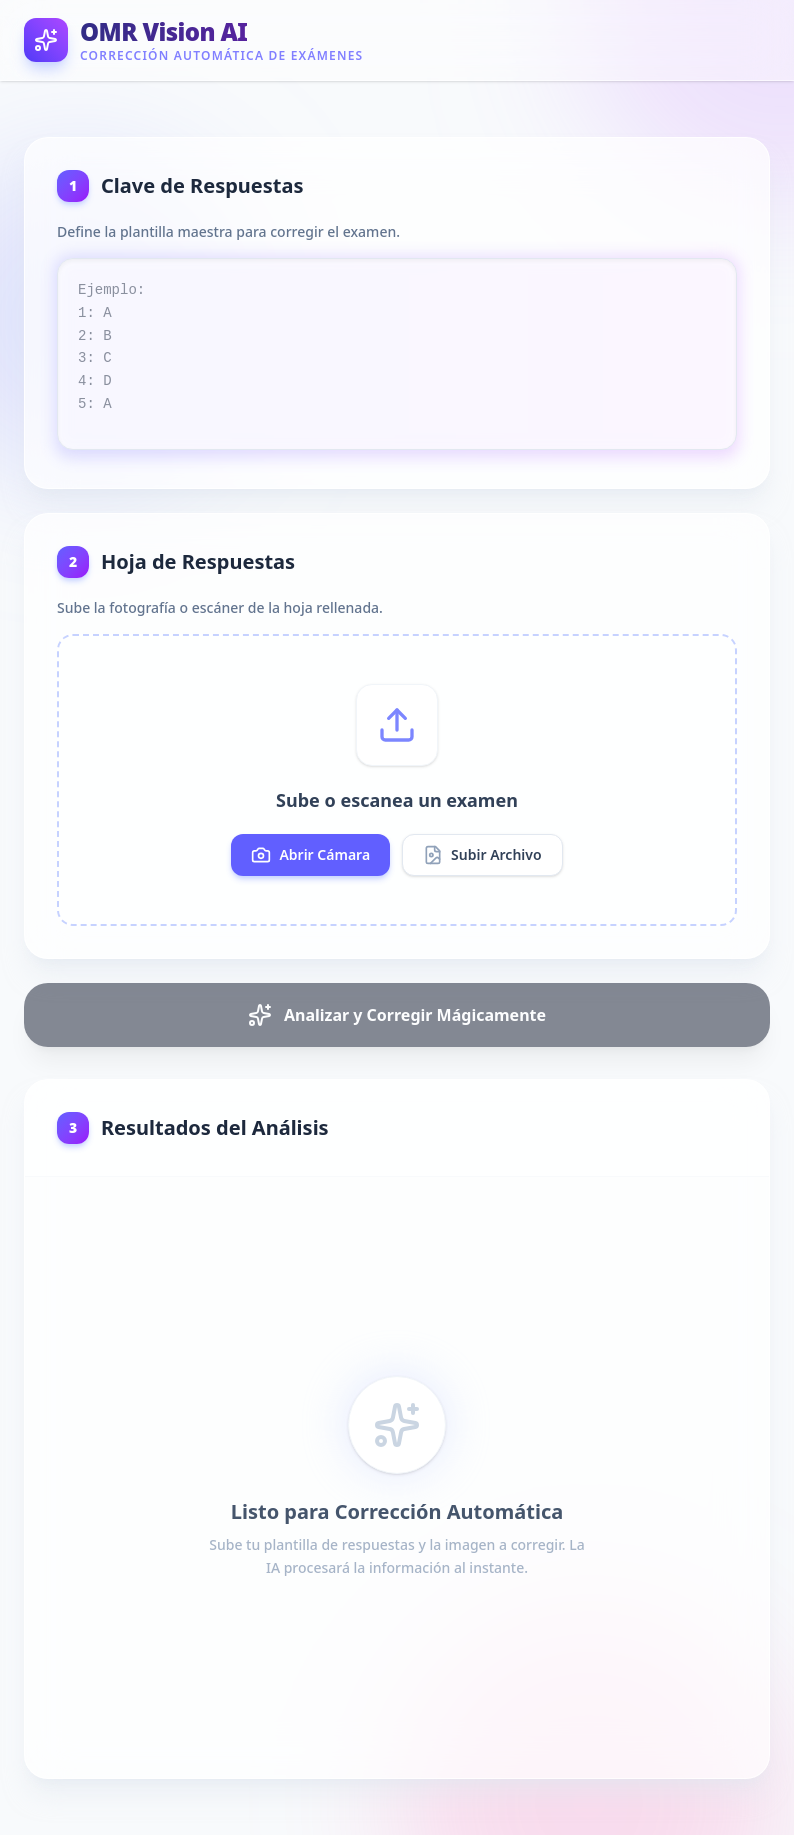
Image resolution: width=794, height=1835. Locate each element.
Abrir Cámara (310, 855)
